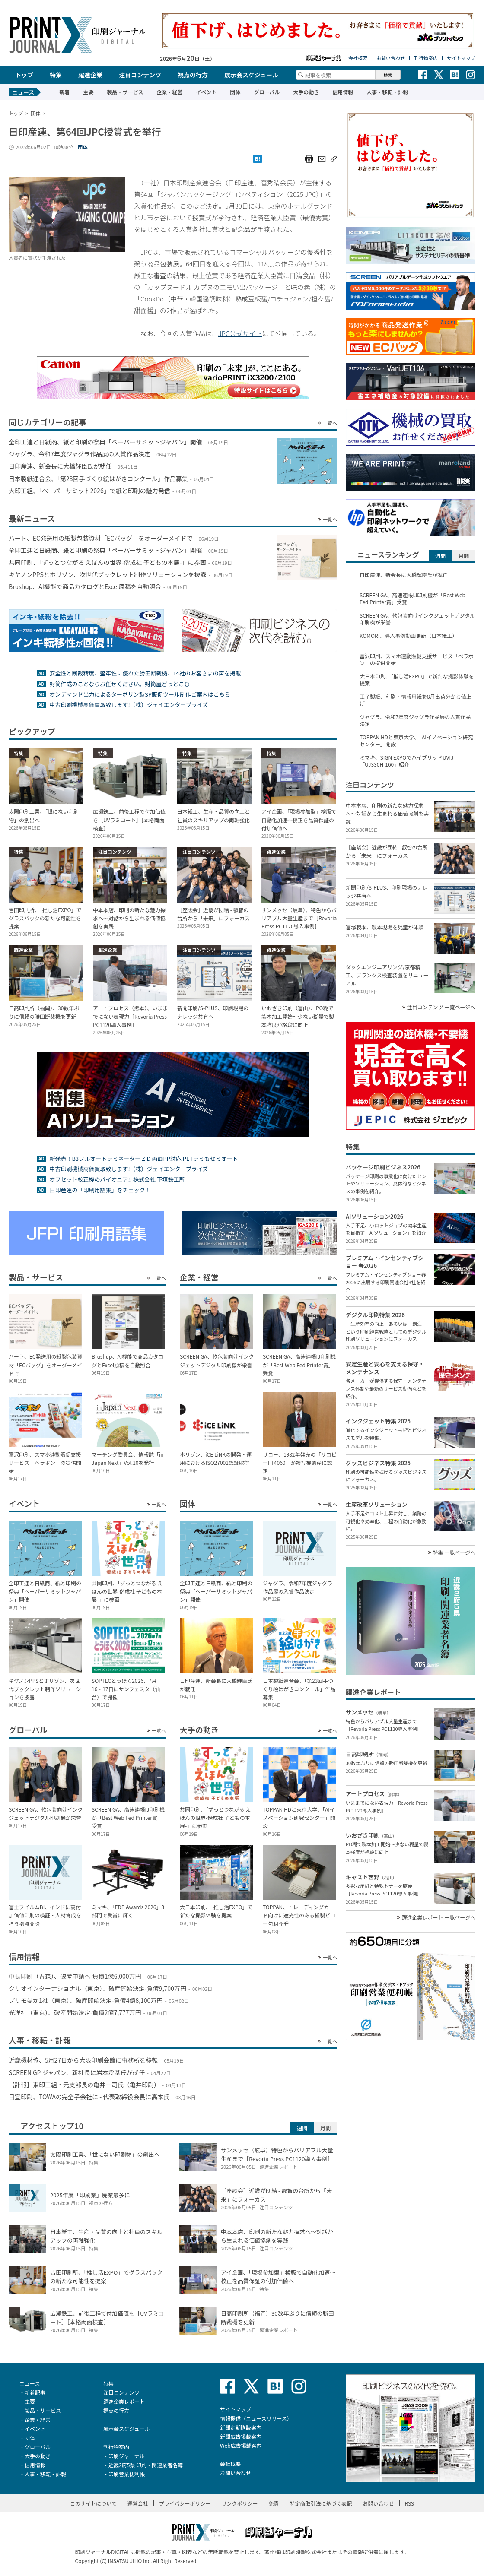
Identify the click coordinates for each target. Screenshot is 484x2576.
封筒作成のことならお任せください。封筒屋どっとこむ (119, 684)
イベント (206, 91)
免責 (273, 2503)
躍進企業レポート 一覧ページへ (438, 1917)
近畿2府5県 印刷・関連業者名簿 (145, 2464)
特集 (56, 74)
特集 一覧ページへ (454, 1552)
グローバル (267, 91)
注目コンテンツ (140, 74)
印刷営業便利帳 (126, 2474)
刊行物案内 (426, 58)
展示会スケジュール (251, 74)
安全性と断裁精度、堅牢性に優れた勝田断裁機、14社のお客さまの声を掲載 (145, 673)
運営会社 (137, 2503)
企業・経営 (169, 91)
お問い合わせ (390, 58)
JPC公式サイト (240, 333)
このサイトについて (93, 2503)
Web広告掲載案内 (241, 2445)
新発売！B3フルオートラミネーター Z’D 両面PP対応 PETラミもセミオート (143, 1158)
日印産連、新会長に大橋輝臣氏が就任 (404, 574)
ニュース (29, 2383)
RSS (409, 2503)
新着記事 (35, 2392)
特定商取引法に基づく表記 (321, 2503)
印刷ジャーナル (126, 2455)
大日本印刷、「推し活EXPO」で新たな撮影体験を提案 (417, 680)
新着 (64, 91)
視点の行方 (193, 74)
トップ (24, 74)
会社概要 (357, 58)
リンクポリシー (239, 2503)
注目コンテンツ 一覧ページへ (441, 1007)
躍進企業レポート (124, 2401)
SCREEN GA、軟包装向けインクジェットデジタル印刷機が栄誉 (417, 619)
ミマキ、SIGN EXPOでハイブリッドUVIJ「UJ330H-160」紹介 (406, 761)
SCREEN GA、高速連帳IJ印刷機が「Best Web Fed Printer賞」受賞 (412, 598)
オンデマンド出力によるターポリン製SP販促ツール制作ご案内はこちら (139, 694)
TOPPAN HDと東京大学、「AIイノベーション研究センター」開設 (416, 741)
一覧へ (330, 423)
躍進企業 (90, 74)
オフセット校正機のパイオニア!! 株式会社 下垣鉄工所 (117, 1179)
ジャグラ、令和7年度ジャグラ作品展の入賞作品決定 (415, 720)
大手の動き (306, 91)
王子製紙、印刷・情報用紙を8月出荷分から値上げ (415, 700)
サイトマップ (461, 58)
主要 (88, 91)
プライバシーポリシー (185, 2503)
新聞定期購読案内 (240, 2427)
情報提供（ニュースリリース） (256, 2418)
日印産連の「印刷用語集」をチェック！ (99, 1190)
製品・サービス (125, 91)
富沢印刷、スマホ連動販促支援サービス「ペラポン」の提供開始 (417, 659)
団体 (235, 91)
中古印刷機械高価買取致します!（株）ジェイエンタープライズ (128, 704)
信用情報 (342, 91)
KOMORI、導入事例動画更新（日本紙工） (408, 635)
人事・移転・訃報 (387, 91)
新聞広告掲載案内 (240, 2436)
